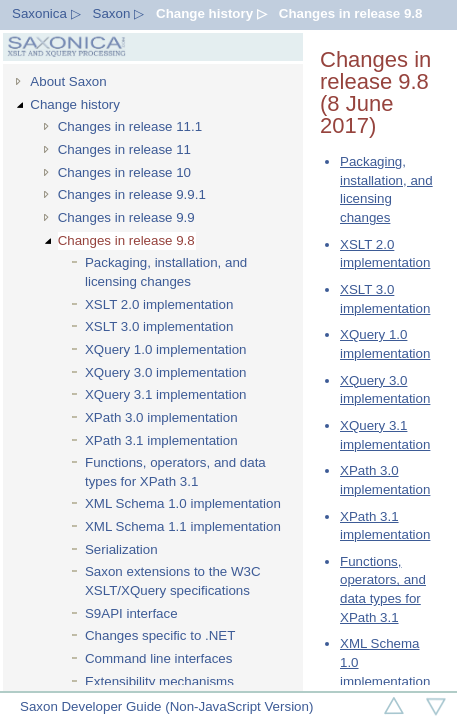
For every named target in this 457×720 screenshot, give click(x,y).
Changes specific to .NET (160, 635)
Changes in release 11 (124, 149)
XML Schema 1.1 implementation (183, 526)
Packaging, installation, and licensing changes (166, 272)
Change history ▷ (211, 13)
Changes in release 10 (124, 172)
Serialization (121, 549)
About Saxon (68, 81)
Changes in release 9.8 (351, 13)
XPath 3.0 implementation (161, 417)
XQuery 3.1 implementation (166, 394)
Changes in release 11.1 (130, 126)
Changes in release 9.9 (126, 217)
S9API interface (131, 613)
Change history (75, 104)
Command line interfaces (158, 658)
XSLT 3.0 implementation (159, 326)
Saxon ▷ (119, 13)
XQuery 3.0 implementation (166, 372)
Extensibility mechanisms (159, 681)
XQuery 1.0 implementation (166, 349)
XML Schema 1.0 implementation (183, 503)
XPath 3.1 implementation (161, 440)
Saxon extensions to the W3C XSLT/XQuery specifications (173, 581)
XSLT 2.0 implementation (159, 304)
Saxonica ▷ (46, 13)
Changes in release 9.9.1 (132, 194)
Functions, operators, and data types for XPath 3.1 (175, 472)
